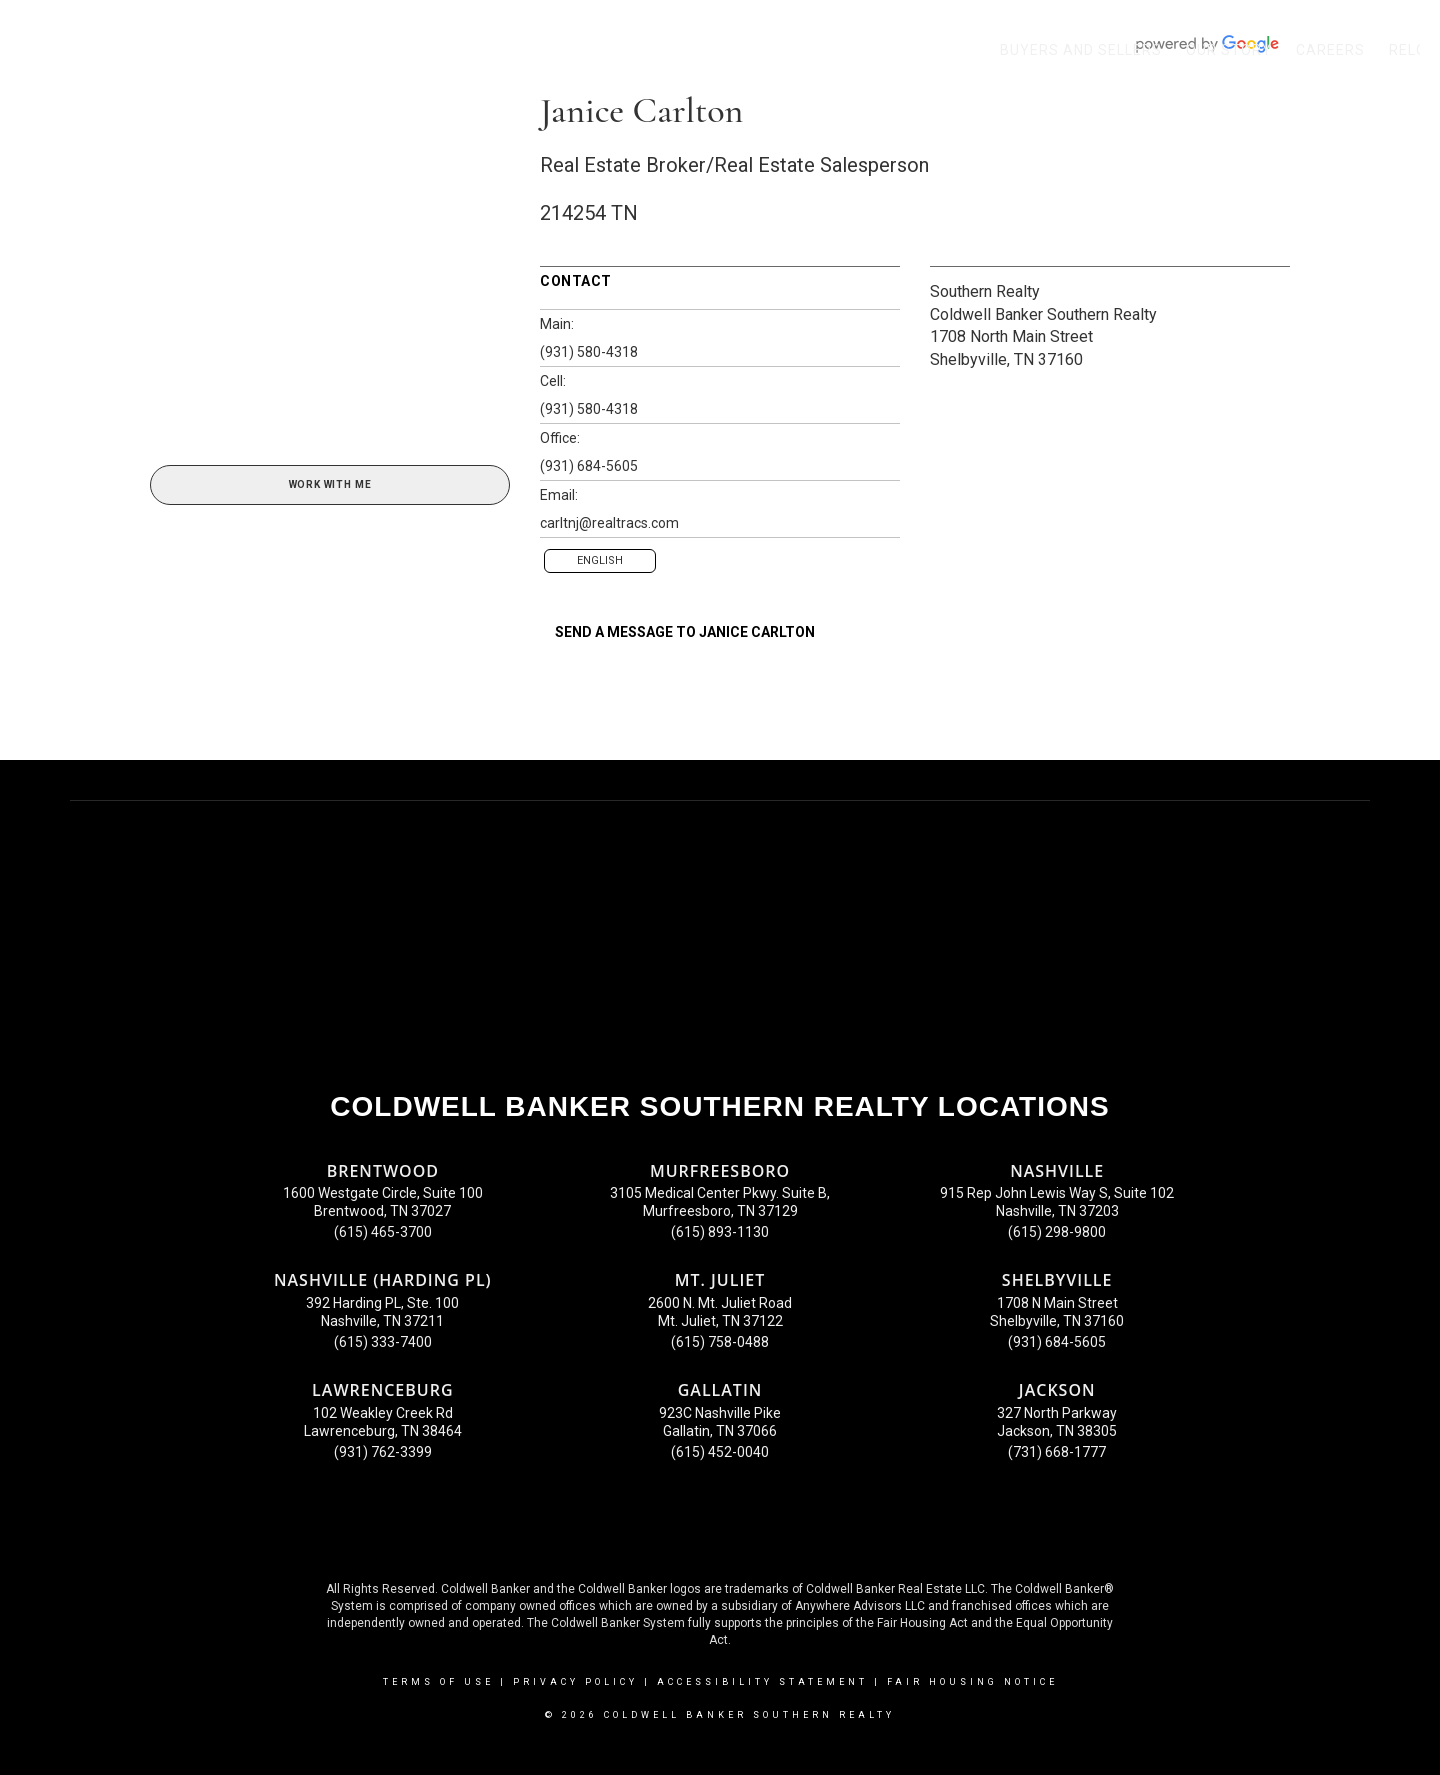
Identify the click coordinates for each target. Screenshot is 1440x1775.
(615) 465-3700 (383, 1232)
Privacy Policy (575, 1682)
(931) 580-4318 (589, 352)
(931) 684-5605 (589, 466)
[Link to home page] (25, 50)
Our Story (1229, 50)
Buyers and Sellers (1081, 50)
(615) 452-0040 (720, 1452)
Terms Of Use (438, 1682)
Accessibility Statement (762, 1682)
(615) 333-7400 (383, 1342)
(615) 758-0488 (720, 1342)
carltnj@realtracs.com (609, 523)
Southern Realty (985, 291)
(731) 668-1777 (1057, 1452)
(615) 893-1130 (720, 1232)
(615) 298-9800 (1057, 1232)
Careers (1330, 50)
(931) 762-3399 (383, 1452)
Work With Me (330, 484)
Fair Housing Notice (972, 1682)
